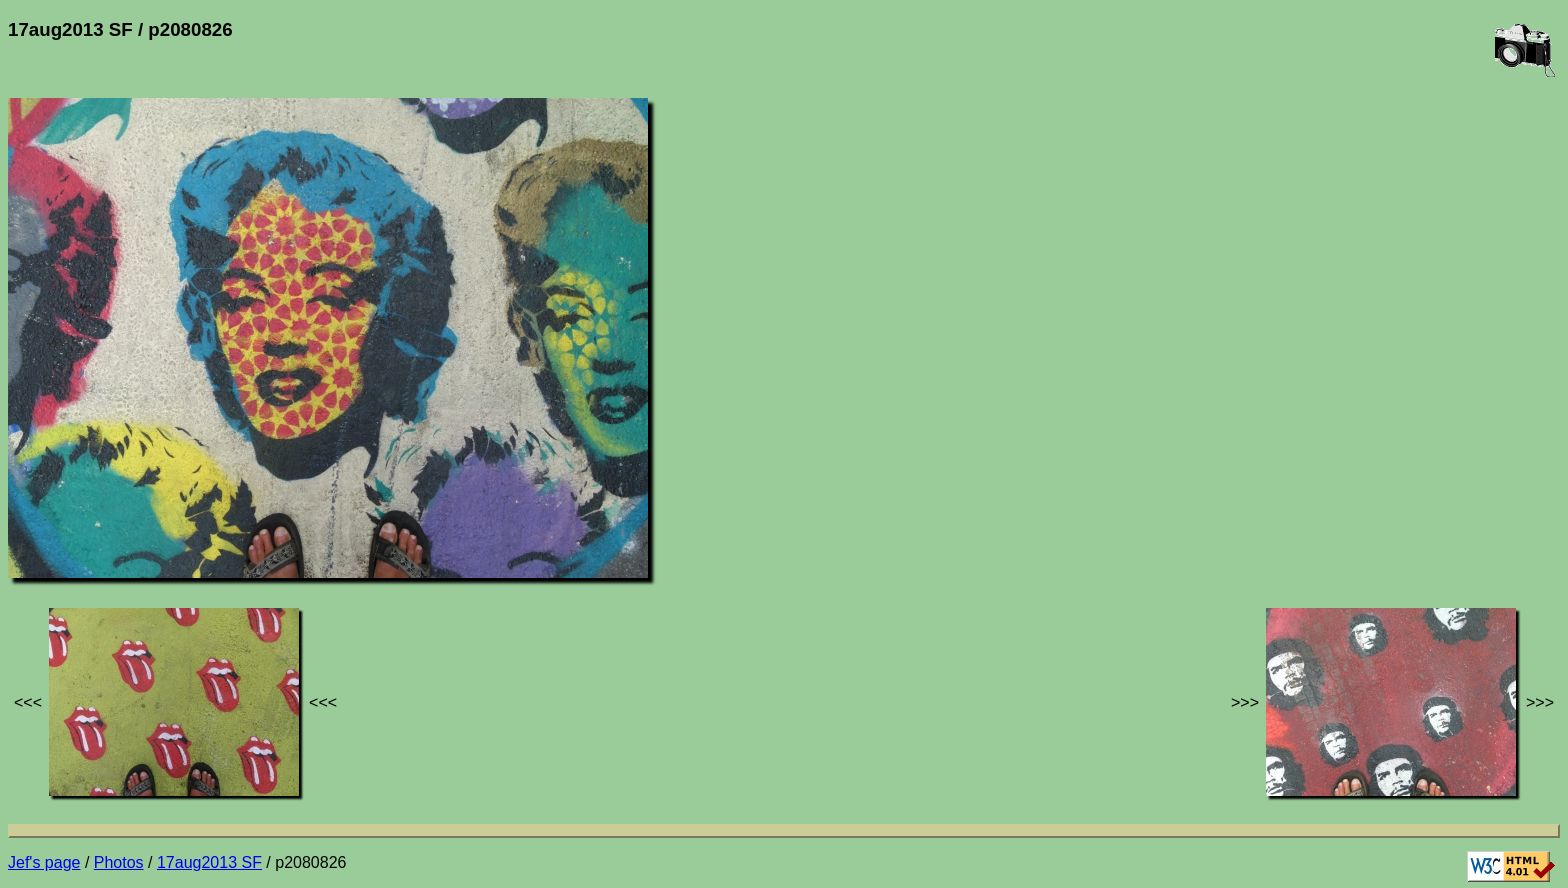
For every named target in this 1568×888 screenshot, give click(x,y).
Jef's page (44, 862)
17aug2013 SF (209, 862)
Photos (119, 862)
